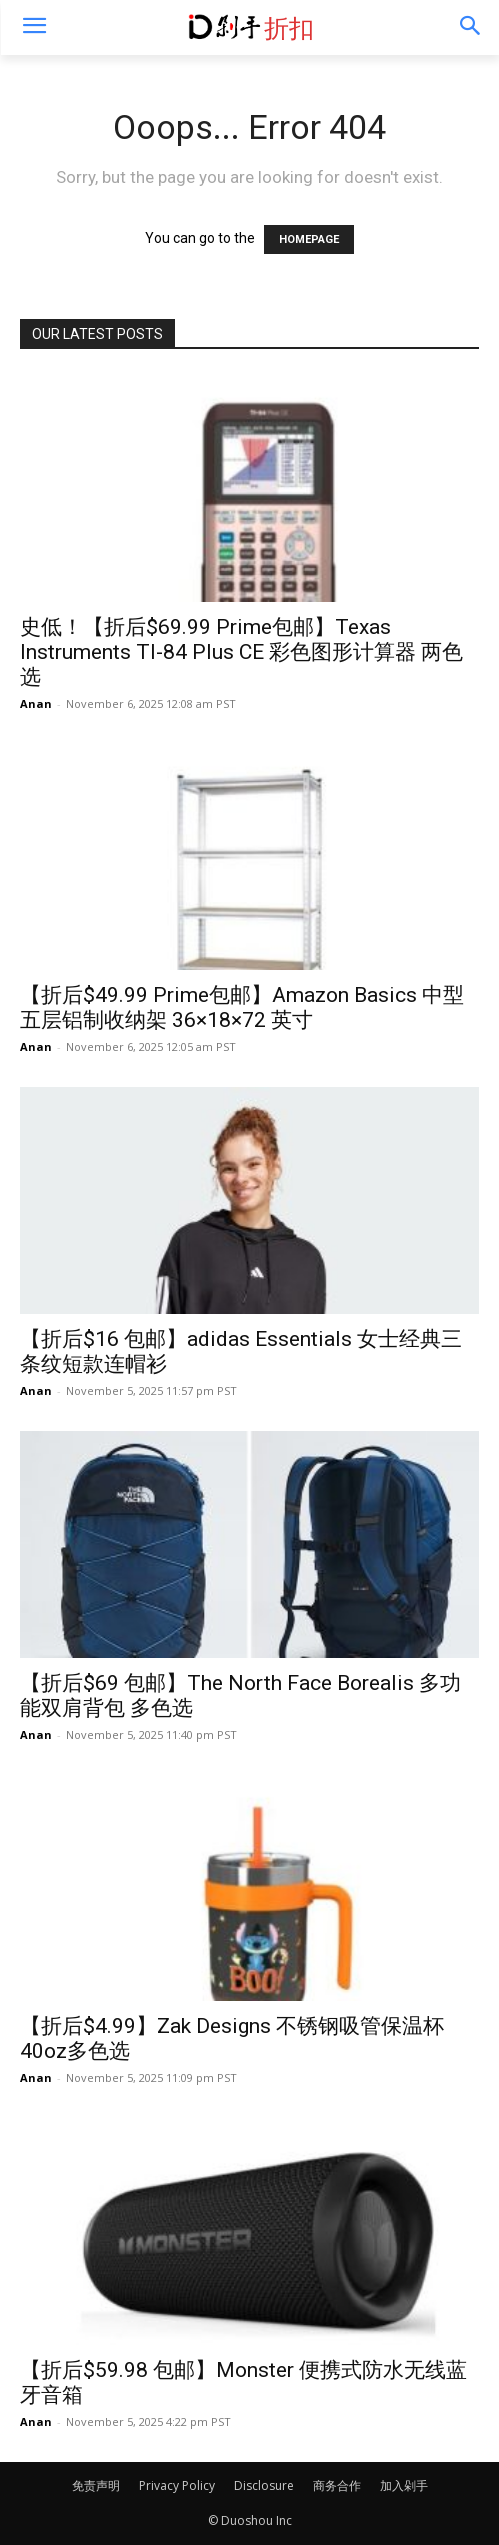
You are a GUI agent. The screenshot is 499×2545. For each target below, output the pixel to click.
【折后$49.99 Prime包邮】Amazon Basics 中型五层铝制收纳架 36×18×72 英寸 (242, 1007)
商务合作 (337, 2485)
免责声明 (96, 2485)
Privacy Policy (177, 2485)
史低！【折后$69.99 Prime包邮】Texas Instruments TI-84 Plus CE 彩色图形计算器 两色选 (241, 652)
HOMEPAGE (309, 239)
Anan (36, 703)
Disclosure (264, 2485)
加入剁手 (404, 2485)
